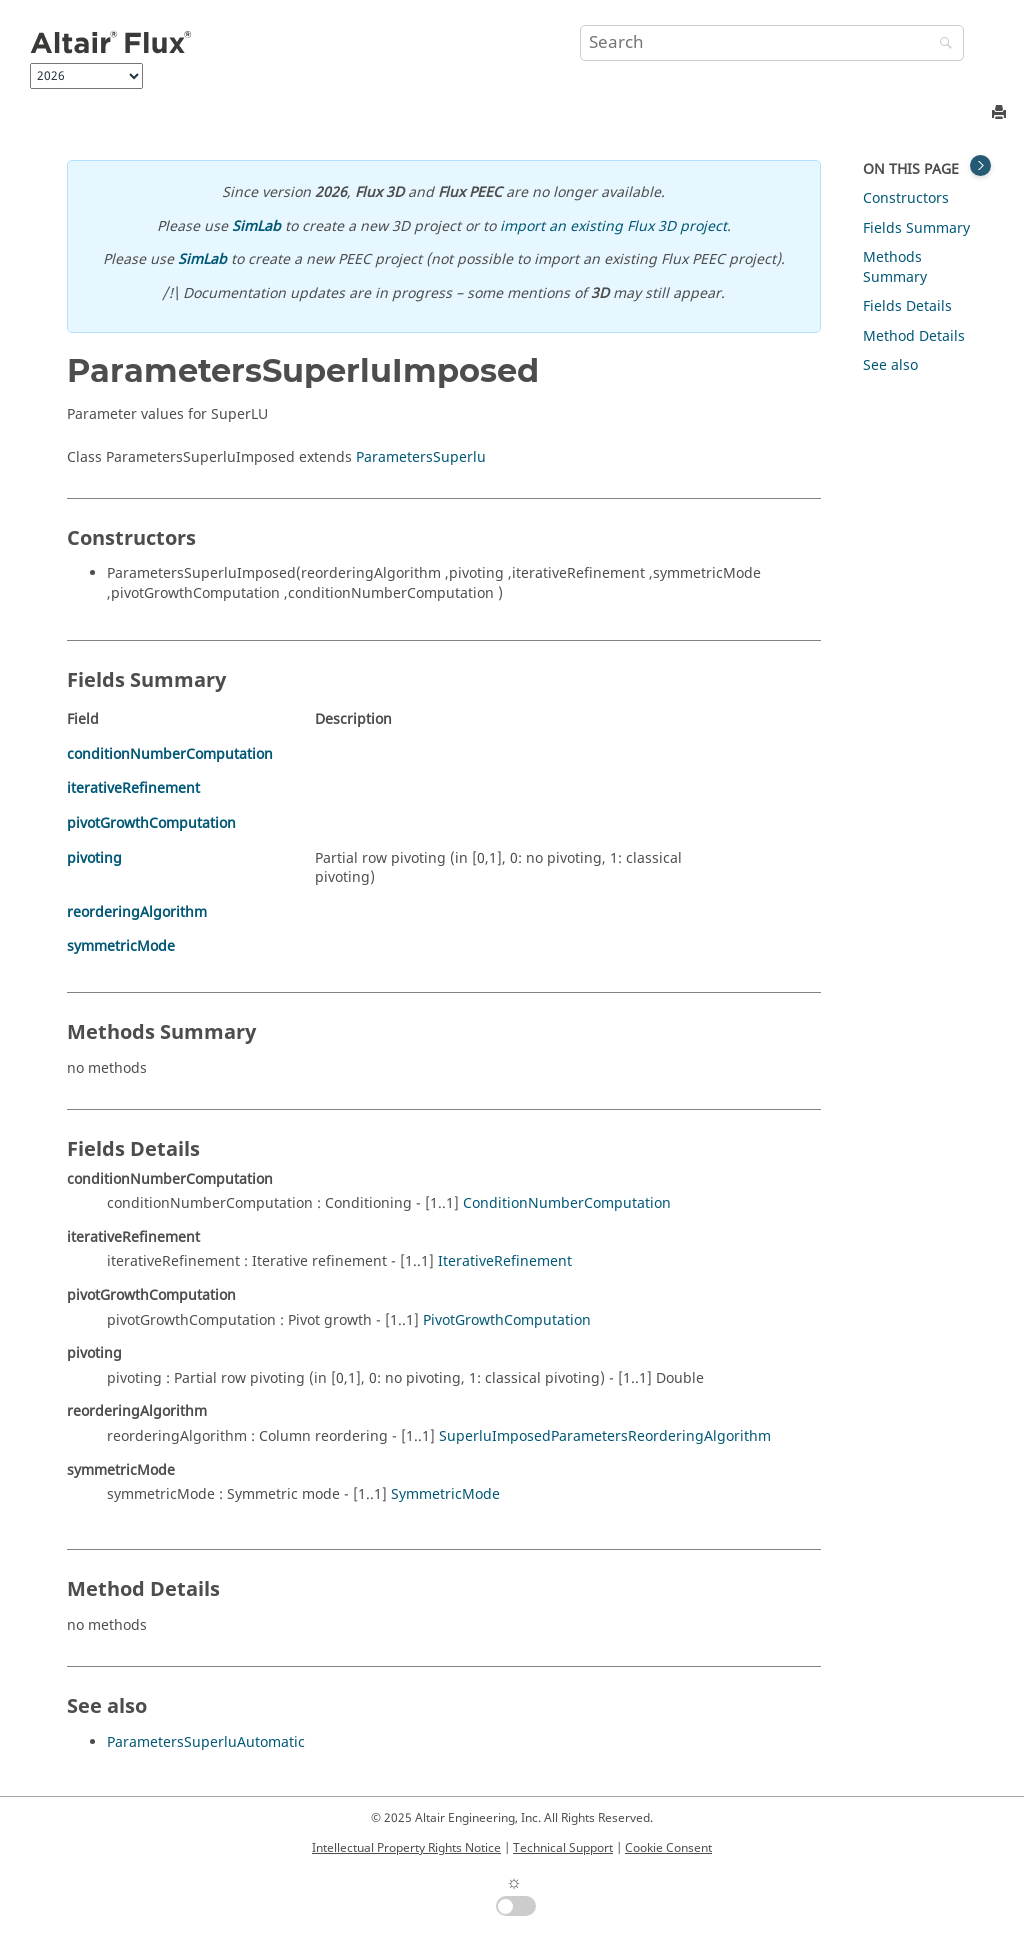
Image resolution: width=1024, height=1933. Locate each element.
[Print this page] (1001, 113)
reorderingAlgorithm (137, 912)
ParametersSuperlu (421, 457)
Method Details (914, 336)
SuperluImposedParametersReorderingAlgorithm (605, 1436)
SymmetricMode (445, 1494)
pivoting (94, 858)
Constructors (906, 198)
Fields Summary (916, 228)
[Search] (941, 44)
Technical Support (563, 1848)
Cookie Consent (668, 1848)
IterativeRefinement (505, 1261)
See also (890, 365)
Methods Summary (895, 267)
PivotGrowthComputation (507, 1320)
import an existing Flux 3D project (613, 226)
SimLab (256, 226)
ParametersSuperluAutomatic (206, 1742)
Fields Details (907, 306)
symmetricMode (121, 946)
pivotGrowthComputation (151, 823)
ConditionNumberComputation (567, 1203)
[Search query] (772, 43)
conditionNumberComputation (170, 754)
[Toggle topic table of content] (980, 165)
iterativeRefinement (133, 788)
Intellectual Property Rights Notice (406, 1848)
